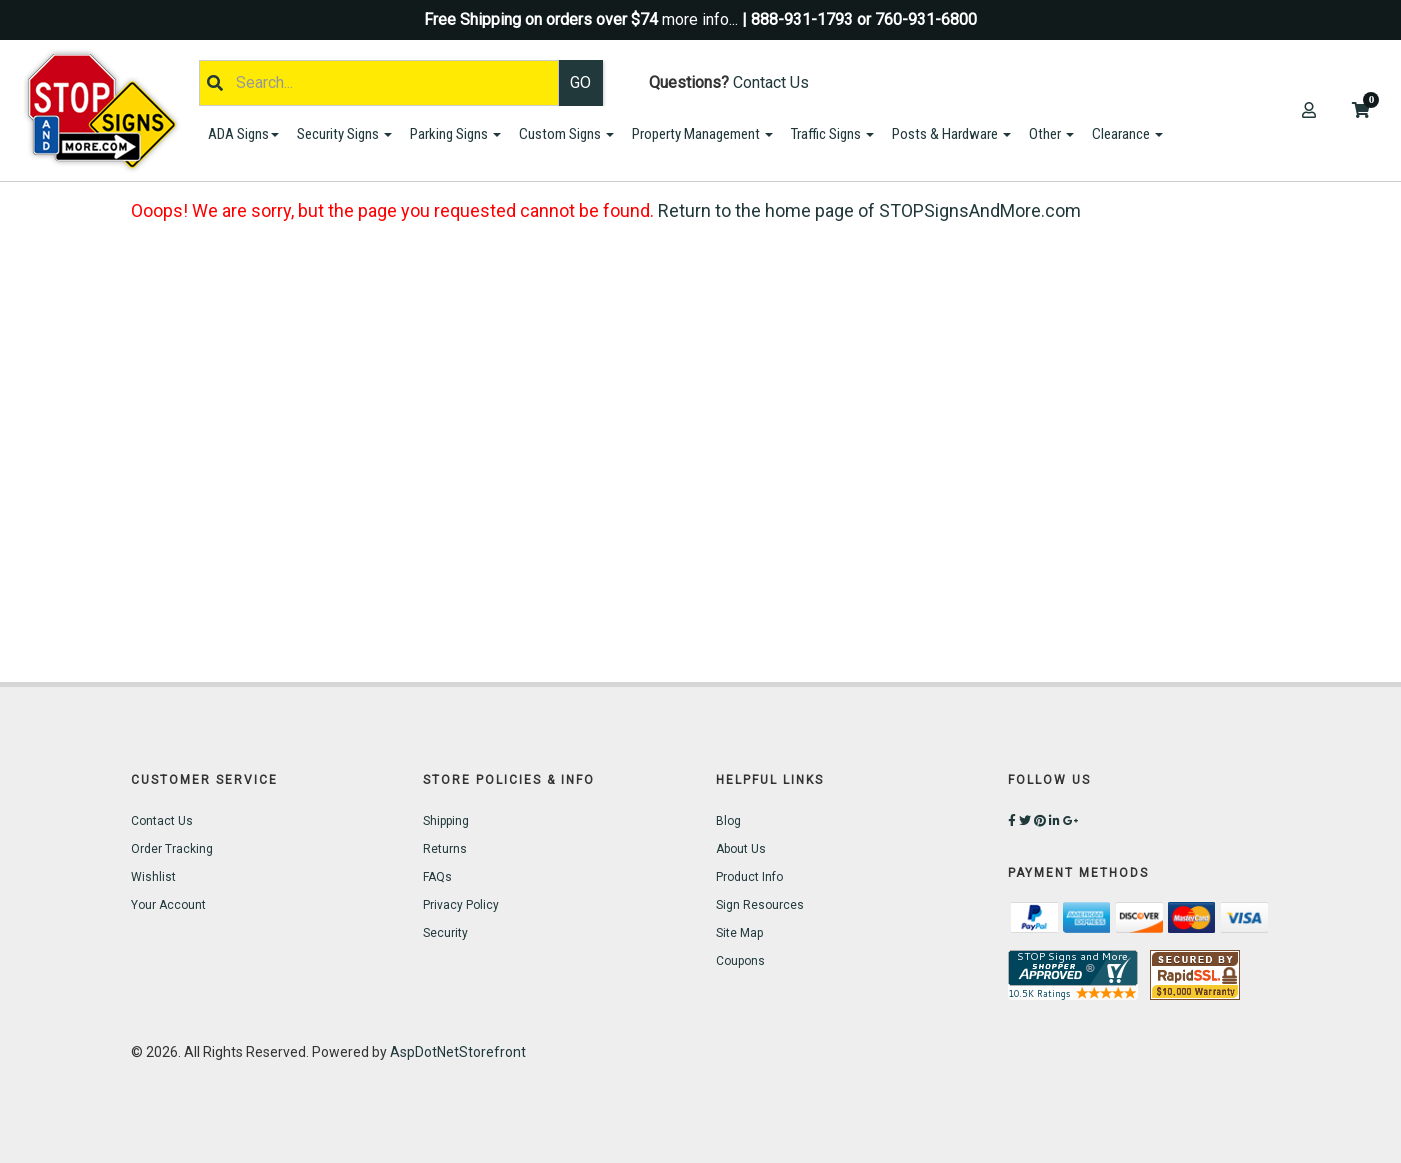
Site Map (739, 933)
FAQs (437, 877)
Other (1051, 134)
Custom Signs (566, 134)
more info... (700, 19)
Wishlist (153, 877)
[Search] (379, 83)
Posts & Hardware (951, 134)
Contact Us (771, 82)
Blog (728, 821)
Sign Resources (760, 905)
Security (445, 933)
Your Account (168, 905)
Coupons (740, 961)
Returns (445, 849)
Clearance (1127, 134)
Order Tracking (172, 849)
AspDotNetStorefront (458, 1052)
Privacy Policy (461, 905)
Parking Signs (455, 134)
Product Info (749, 877)
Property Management (702, 134)
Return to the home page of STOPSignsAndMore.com (869, 210)
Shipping (446, 821)
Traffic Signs (832, 134)
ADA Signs (243, 134)
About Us (741, 849)
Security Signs (344, 134)
